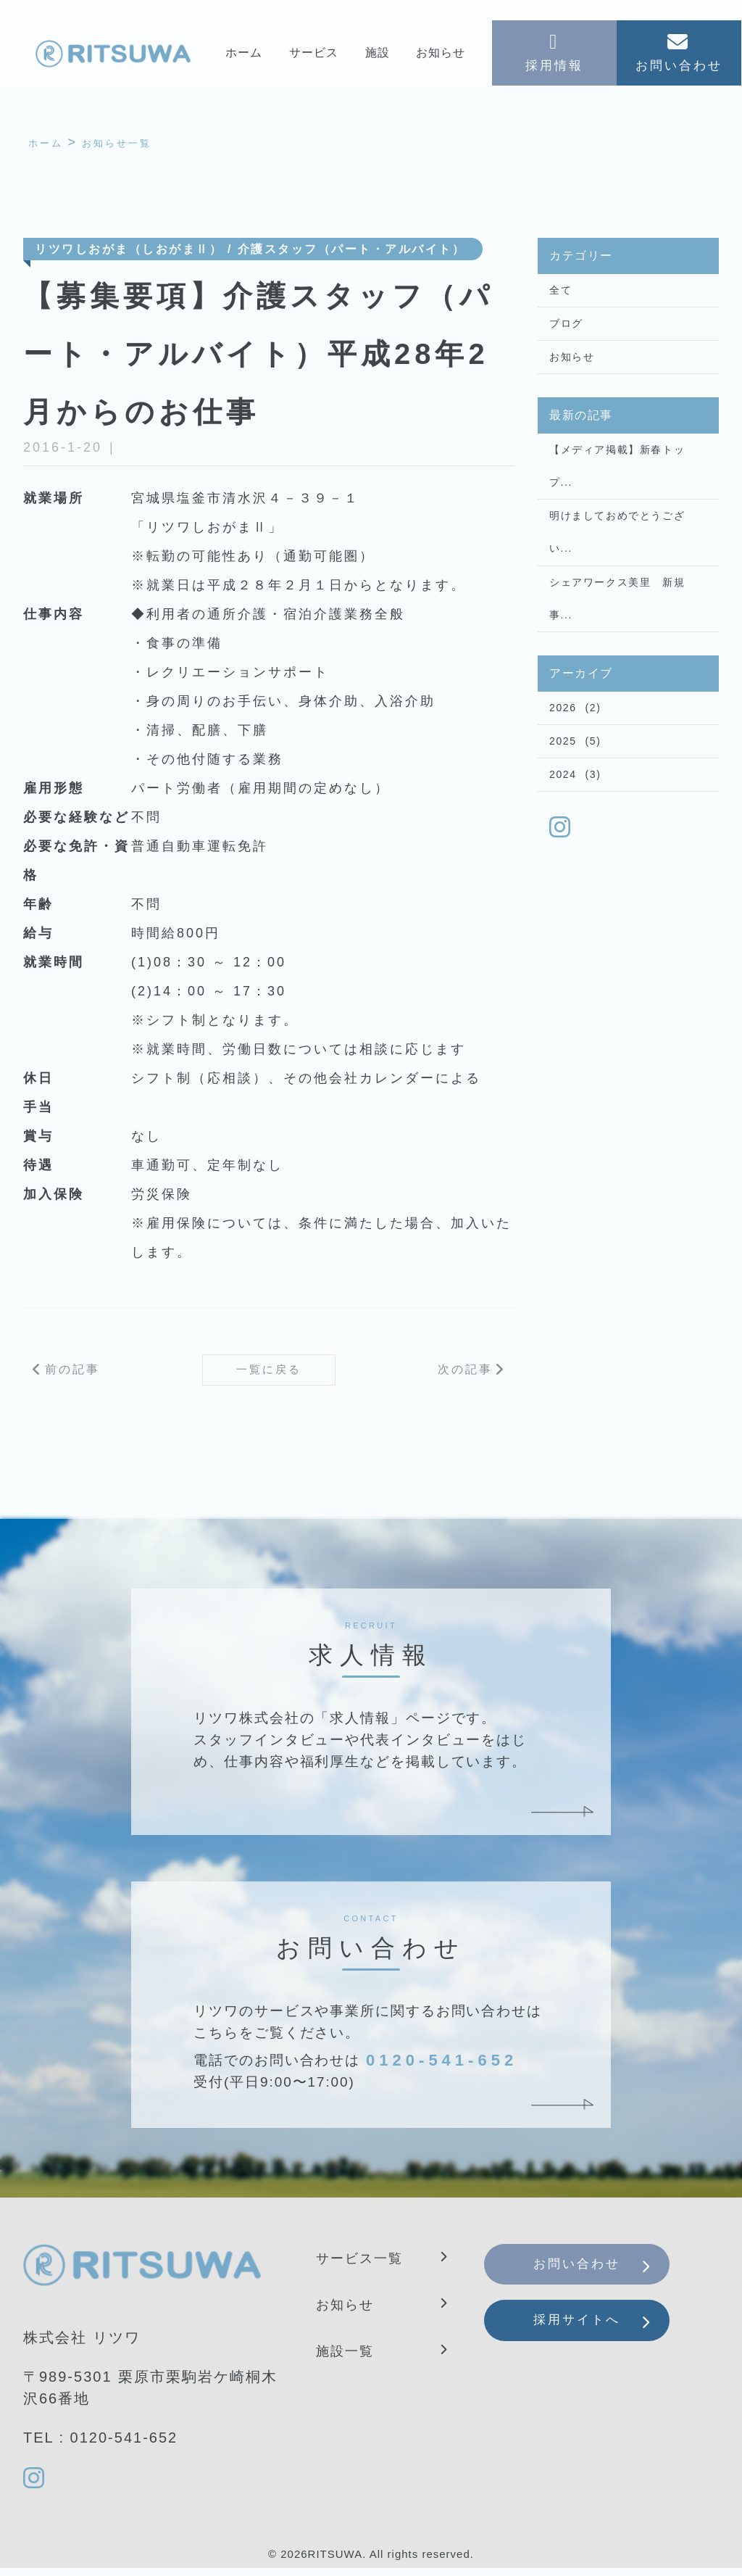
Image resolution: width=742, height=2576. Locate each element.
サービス (313, 55)
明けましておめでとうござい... (617, 555)
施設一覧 (348, 2357)
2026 (563, 743)
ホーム (243, 55)
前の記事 (72, 1374)
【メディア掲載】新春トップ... (617, 482)
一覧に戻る (269, 1373)
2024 (563, 817)
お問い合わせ (588, 2273)
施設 (377, 55)
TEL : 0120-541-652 (100, 2444)
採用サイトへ (588, 2337)
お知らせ (441, 55)
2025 (563, 780)
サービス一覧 (364, 2264)
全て (560, 293)
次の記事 (465, 1374)
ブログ (566, 330)
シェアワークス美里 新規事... (617, 629)
